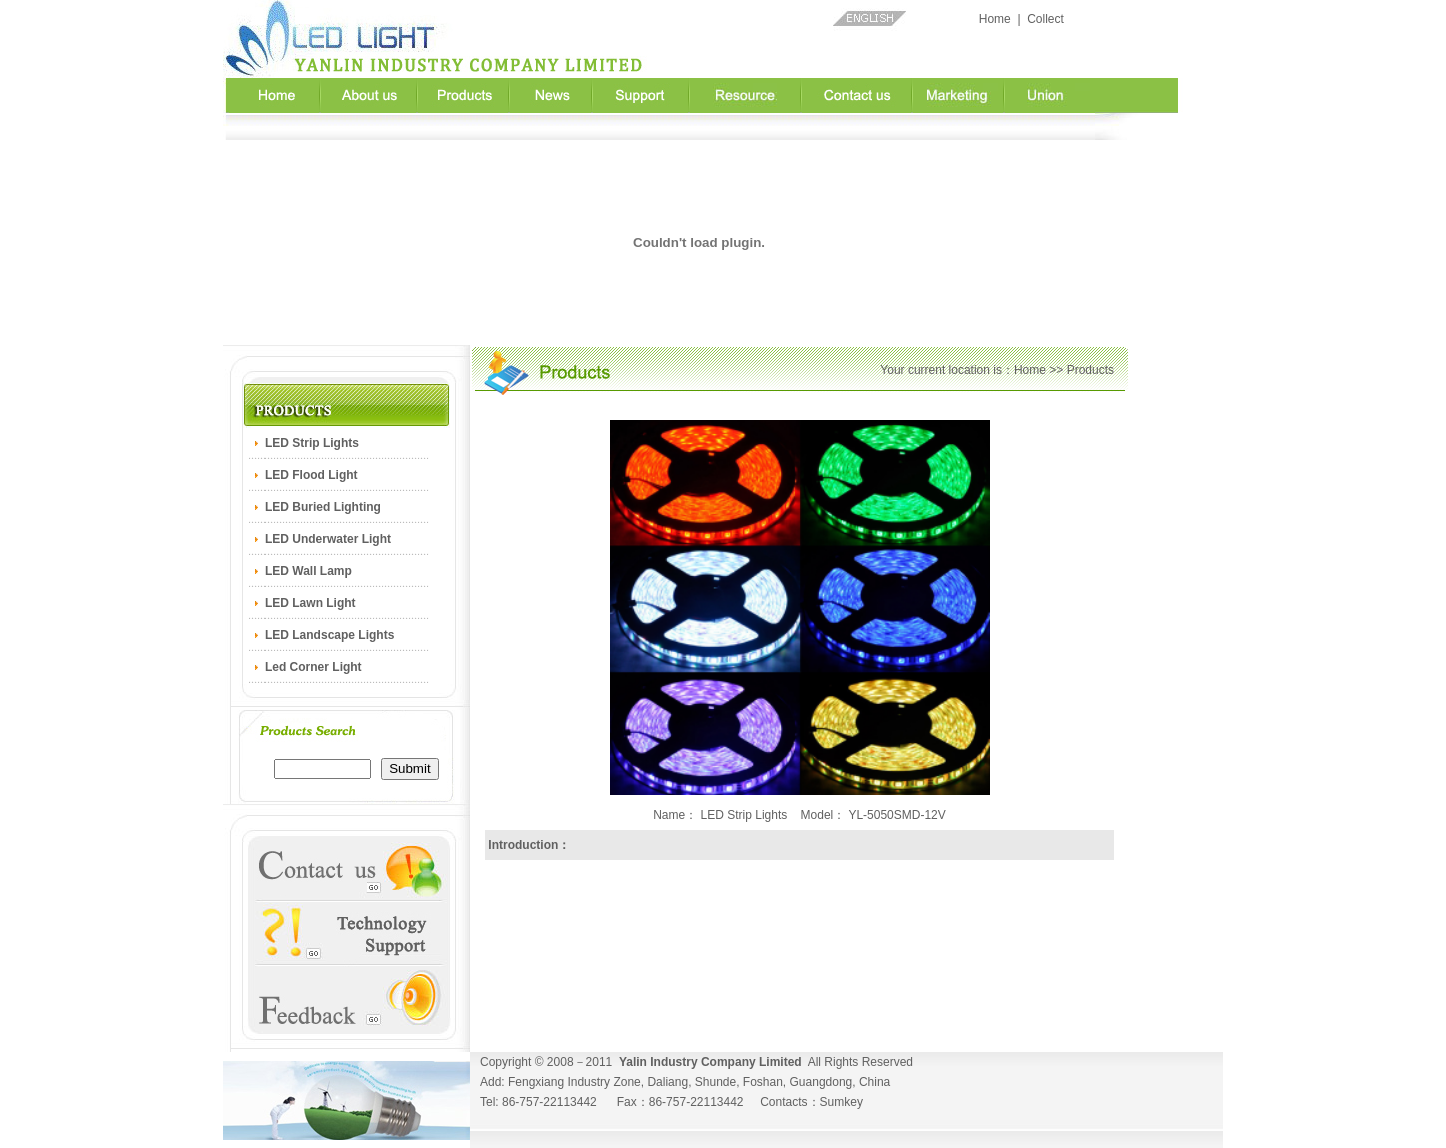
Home (995, 19)
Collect (1045, 19)
